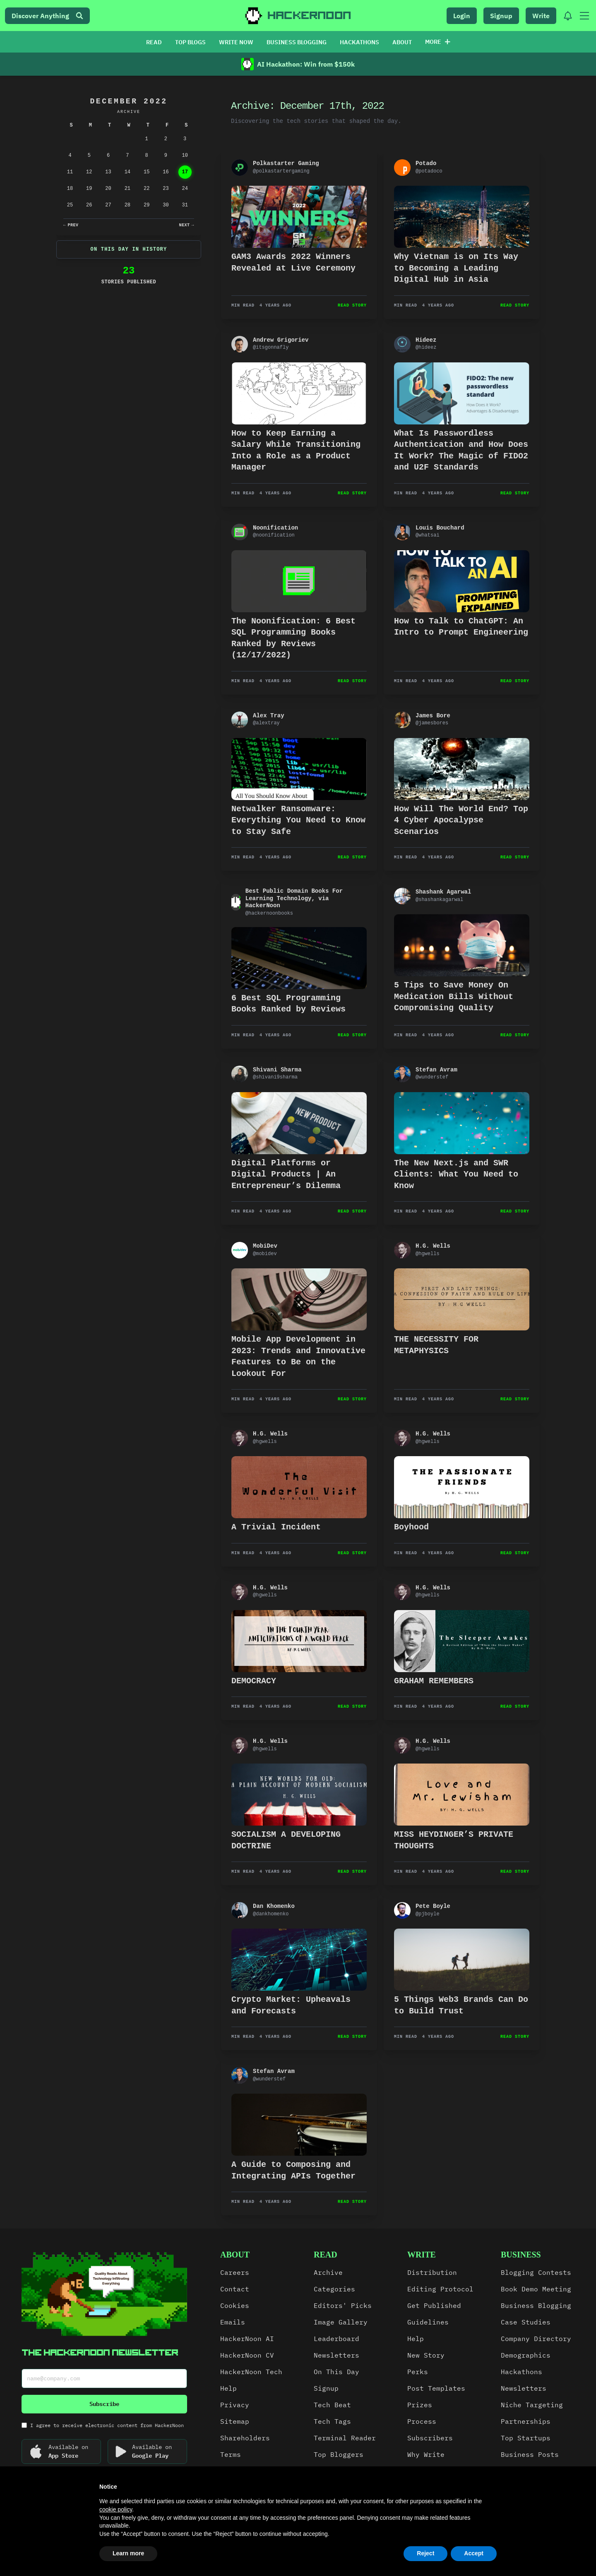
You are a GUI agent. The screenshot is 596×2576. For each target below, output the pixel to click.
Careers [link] (234, 2272)
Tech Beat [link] (332, 2405)
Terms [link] (230, 2454)
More (437, 42)
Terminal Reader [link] (345, 2438)
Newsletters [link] (336, 2355)
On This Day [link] (336, 2372)
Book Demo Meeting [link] (536, 2289)
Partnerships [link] (525, 2421)
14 (127, 172)
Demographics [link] (525, 2355)
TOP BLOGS (190, 42)
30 (165, 205)
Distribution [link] (432, 2272)
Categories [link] (334, 2289)
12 (89, 172)
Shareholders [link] (245, 2438)
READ (154, 42)
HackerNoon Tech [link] (251, 2372)
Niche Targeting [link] (532, 2405)
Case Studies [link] (525, 2322)
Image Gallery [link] (341, 2322)
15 (146, 172)
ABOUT (402, 42)
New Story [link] (426, 2355)
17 (185, 172)
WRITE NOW (236, 42)
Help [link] (228, 2388)
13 (108, 172)
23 (165, 189)
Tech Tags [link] (332, 2421)
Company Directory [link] (536, 2338)
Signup (501, 16)
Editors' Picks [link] (343, 2305)
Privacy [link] (234, 2405)
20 (108, 189)
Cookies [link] (234, 2305)
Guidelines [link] (428, 2322)
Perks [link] (417, 2372)
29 (146, 205)
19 (89, 189)
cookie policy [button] (115, 2509)
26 (89, 205)
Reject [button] (425, 2553)
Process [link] (421, 2421)
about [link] (235, 2254)
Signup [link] (326, 2388)
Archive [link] (328, 2272)
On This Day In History (129, 249)
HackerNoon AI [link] (247, 2338)
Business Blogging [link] (536, 2305)
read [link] (325, 2254)
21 (127, 189)
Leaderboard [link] (336, 2338)
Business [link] (521, 2254)
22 (146, 189)
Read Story (352, 305)
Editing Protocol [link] (440, 2289)
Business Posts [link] (530, 2454)
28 (127, 205)
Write (541, 16)
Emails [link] (232, 2322)
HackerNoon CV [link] (247, 2355)
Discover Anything (47, 16)
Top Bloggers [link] (338, 2454)
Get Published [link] (434, 2305)
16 (165, 172)
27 (108, 205)
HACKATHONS (359, 42)
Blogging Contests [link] (536, 2272)
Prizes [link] (419, 2405)
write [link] (421, 2254)
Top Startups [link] (525, 2438)
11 (70, 172)
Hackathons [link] (521, 2372)
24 (185, 189)
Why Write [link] (426, 2454)
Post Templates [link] (436, 2388)
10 (185, 155)
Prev (71, 225)
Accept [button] (473, 2553)
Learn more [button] (128, 2553)
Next (186, 225)
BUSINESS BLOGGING (297, 42)
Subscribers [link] (430, 2438)
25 (70, 205)
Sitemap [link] (234, 2421)
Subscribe (104, 2404)
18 (70, 189)
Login (461, 16)
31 (185, 205)
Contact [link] (234, 2289)
